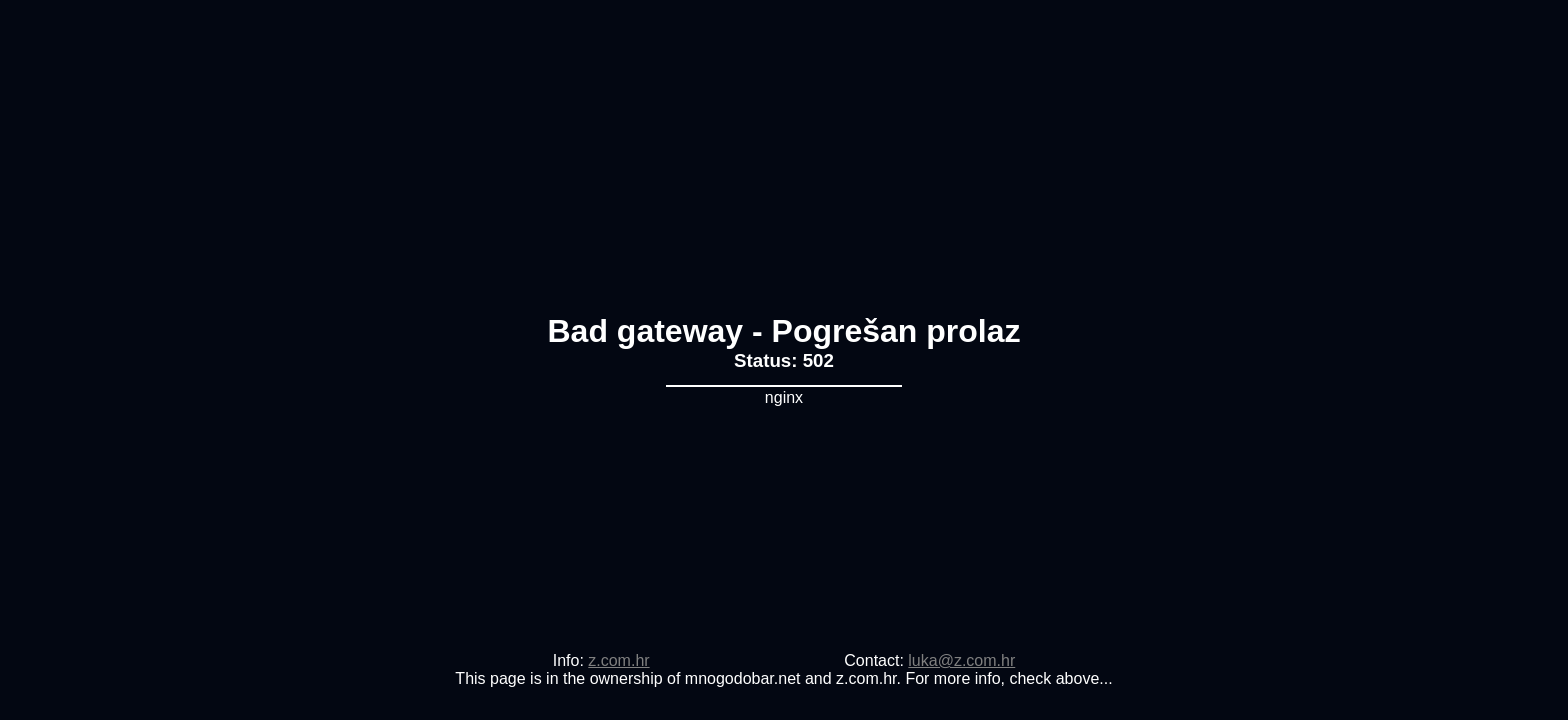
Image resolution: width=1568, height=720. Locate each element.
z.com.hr (618, 660)
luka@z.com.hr (961, 660)
